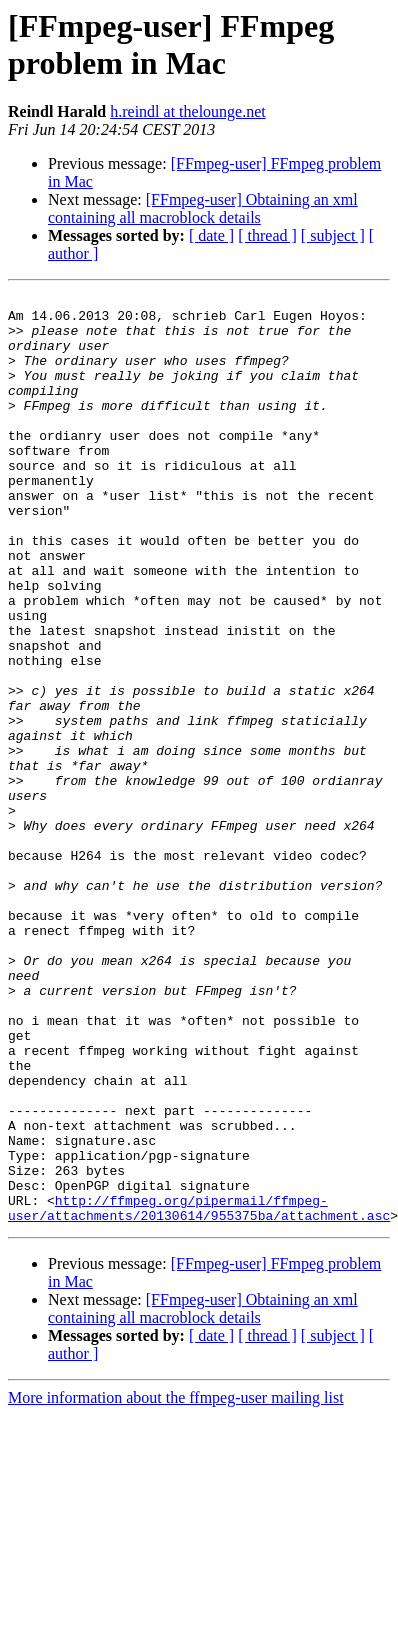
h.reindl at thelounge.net (188, 111)
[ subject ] (333, 235)
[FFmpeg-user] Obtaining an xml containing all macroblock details (203, 208)
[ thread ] (267, 235)
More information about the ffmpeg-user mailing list (176, 1583)
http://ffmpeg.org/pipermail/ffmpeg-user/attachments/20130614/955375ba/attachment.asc (199, 1392)
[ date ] (211, 235)
